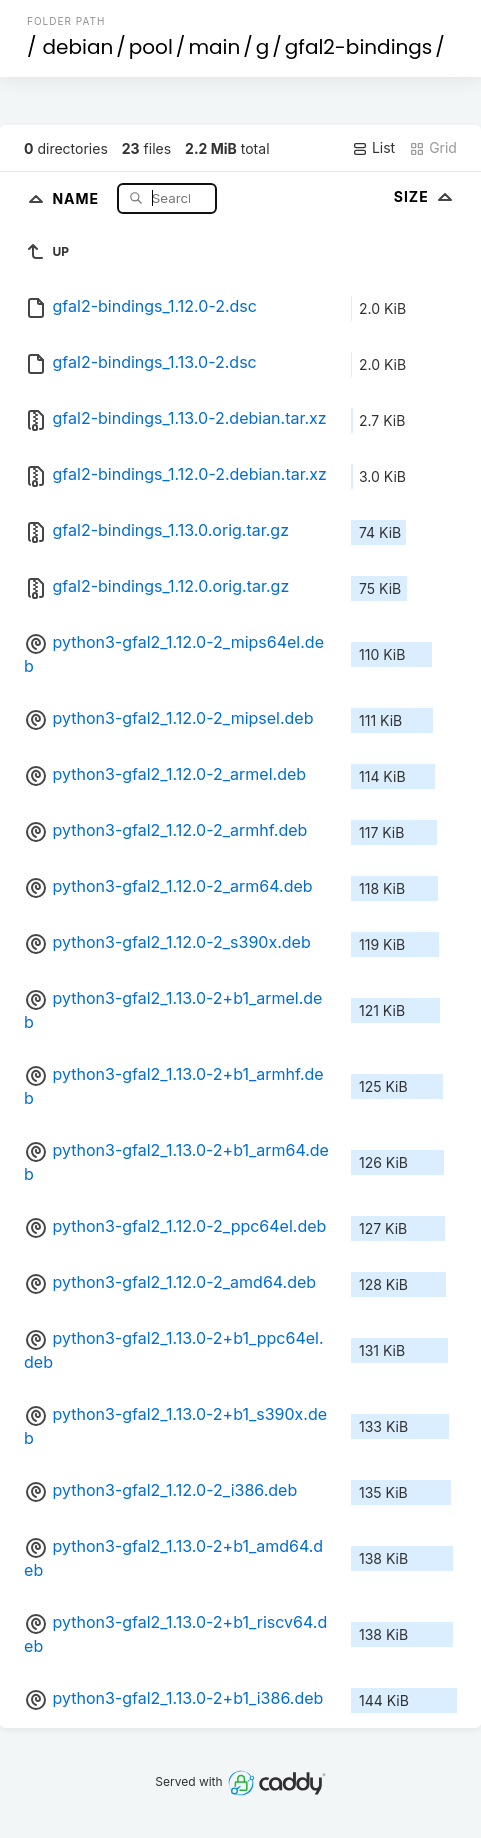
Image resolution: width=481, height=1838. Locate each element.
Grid (433, 148)
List (373, 148)
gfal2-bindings (359, 47)
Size (425, 196)
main (214, 47)
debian (78, 47)
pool (151, 47)
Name (77, 197)
